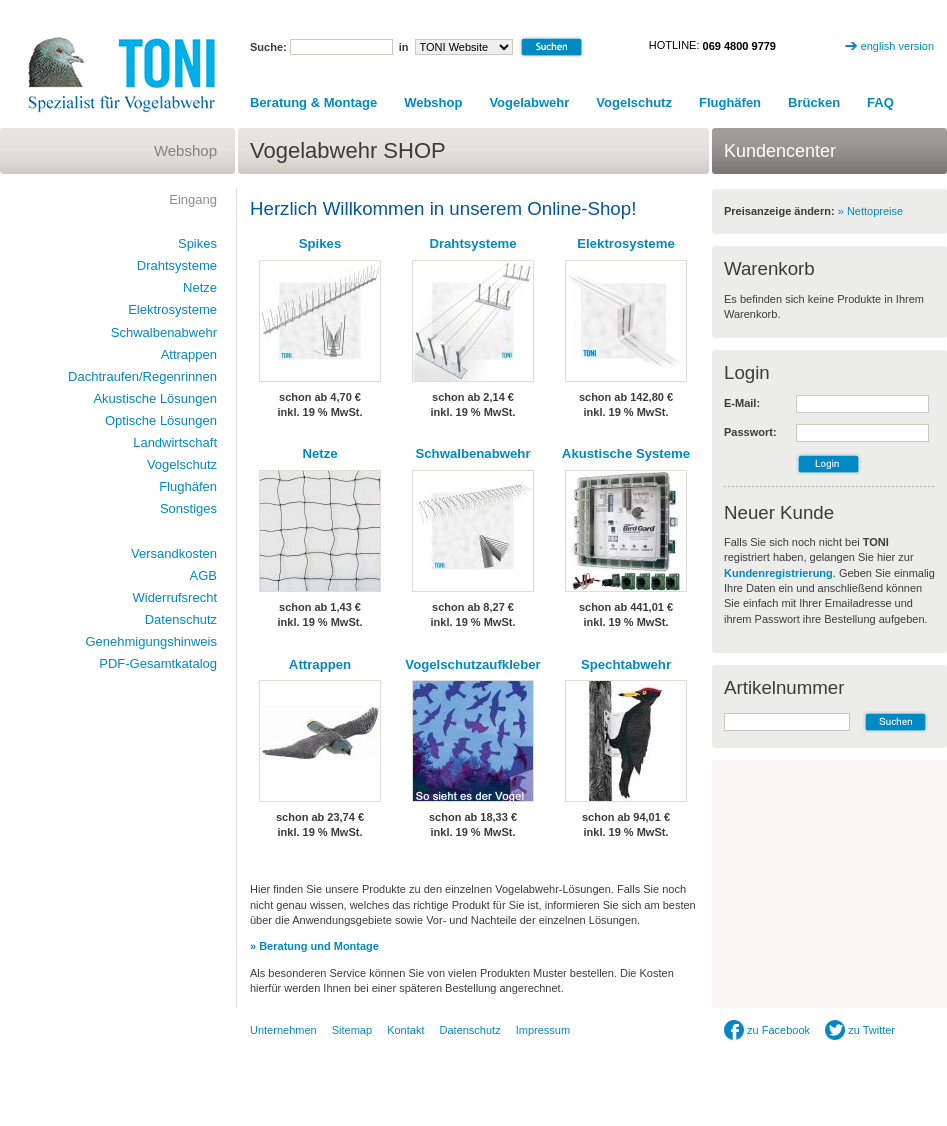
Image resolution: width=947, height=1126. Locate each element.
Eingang (193, 199)
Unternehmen (283, 1030)
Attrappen (320, 664)
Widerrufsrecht (174, 597)
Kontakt (405, 1030)
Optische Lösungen (161, 420)
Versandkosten (174, 553)
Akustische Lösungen (155, 398)
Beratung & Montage (313, 102)
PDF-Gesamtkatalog (158, 663)
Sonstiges (188, 508)
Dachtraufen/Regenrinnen (142, 376)
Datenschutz (181, 619)
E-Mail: (742, 403)
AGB (203, 575)
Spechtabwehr (626, 664)
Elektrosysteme (626, 243)
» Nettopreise (870, 211)
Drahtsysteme (472, 243)
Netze (319, 453)
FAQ (880, 102)
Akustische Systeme (626, 453)
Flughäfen (730, 102)
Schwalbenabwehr (472, 453)
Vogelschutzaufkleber (472, 664)
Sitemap (352, 1030)
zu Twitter (860, 1030)
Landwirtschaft (175, 442)
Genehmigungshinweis (151, 641)
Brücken (814, 102)
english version (897, 46)
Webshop (433, 102)
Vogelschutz (634, 102)
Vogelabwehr (529, 102)
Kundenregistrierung (778, 573)
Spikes (320, 243)
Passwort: (750, 432)
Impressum (543, 1030)
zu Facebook (767, 1030)
